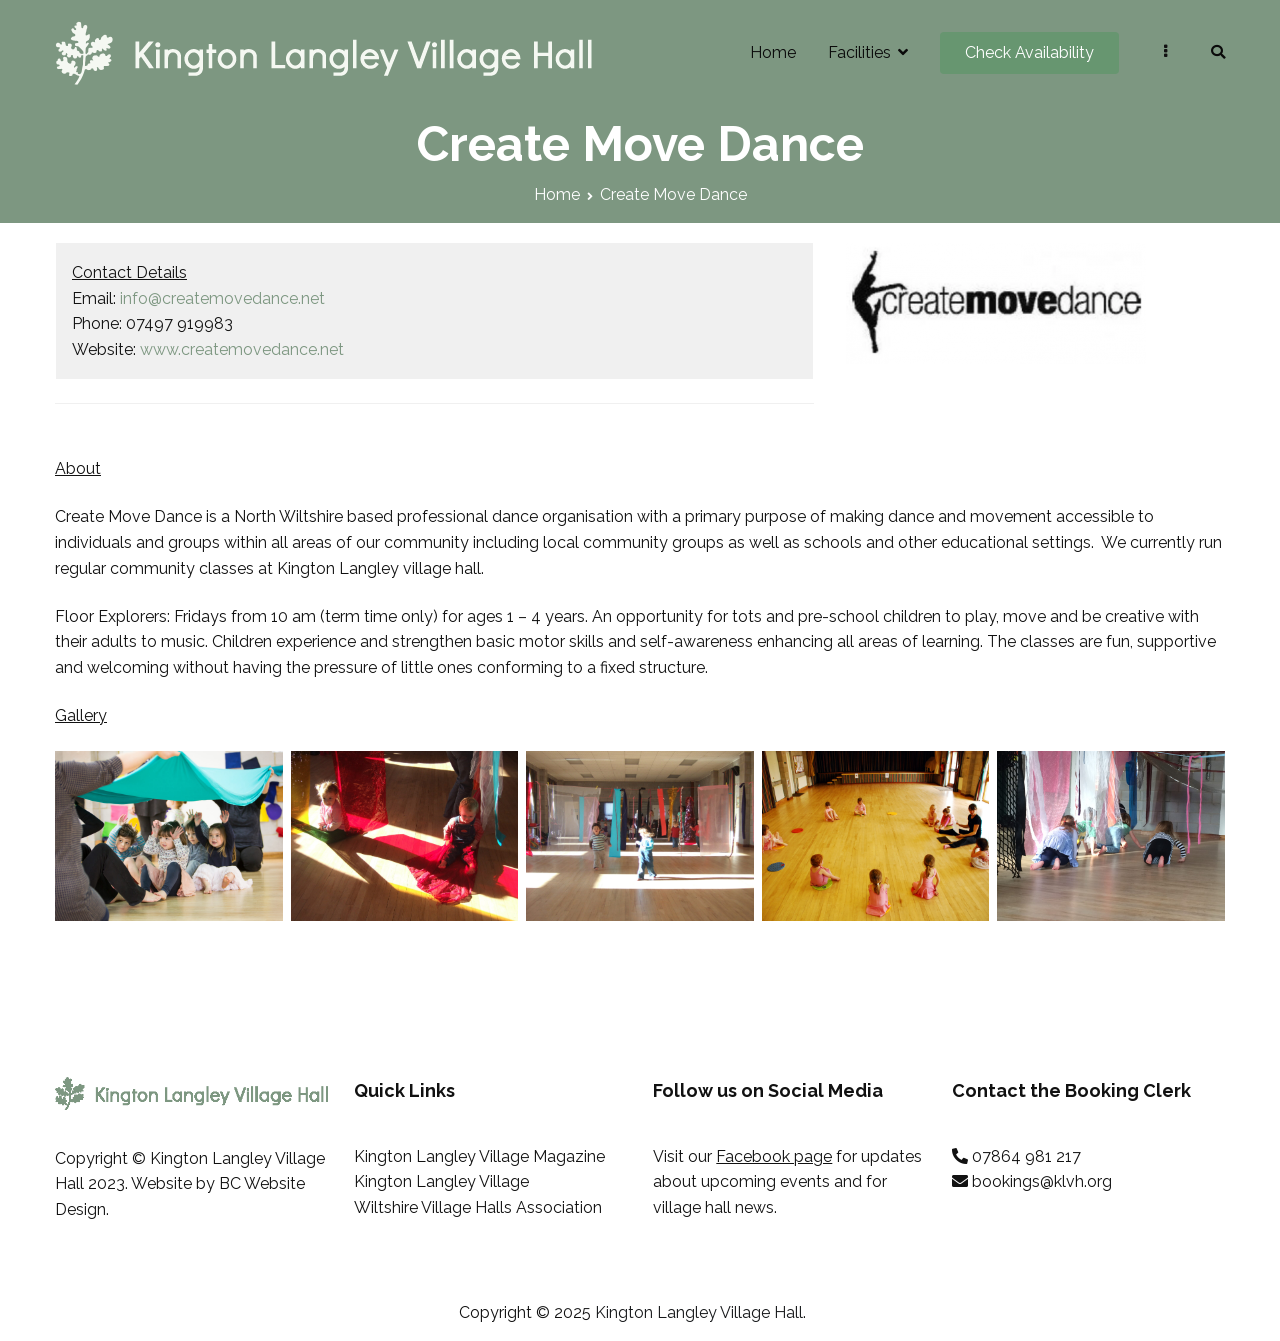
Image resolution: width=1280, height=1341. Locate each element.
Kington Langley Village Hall (699, 1312)
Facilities (859, 52)
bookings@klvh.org (1042, 1181)
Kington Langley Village (441, 1181)
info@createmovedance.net (222, 298)
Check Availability (1029, 52)
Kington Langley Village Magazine (479, 1156)
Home (773, 52)
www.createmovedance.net (242, 349)
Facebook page (774, 1156)
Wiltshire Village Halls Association (478, 1207)
